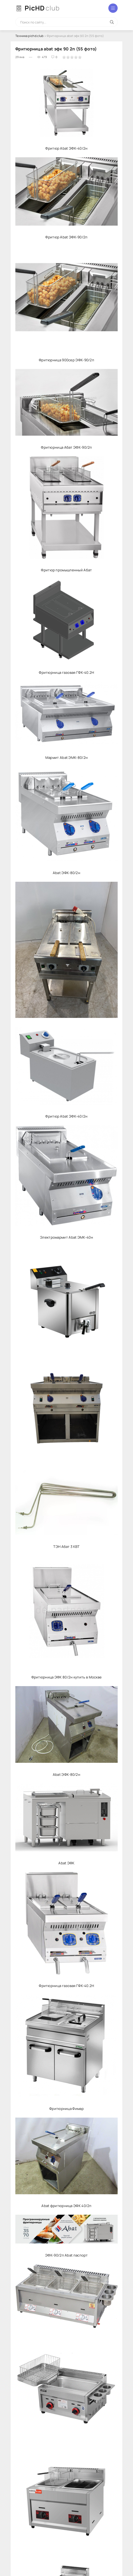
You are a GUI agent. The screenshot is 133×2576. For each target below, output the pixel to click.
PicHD (42, 8)
